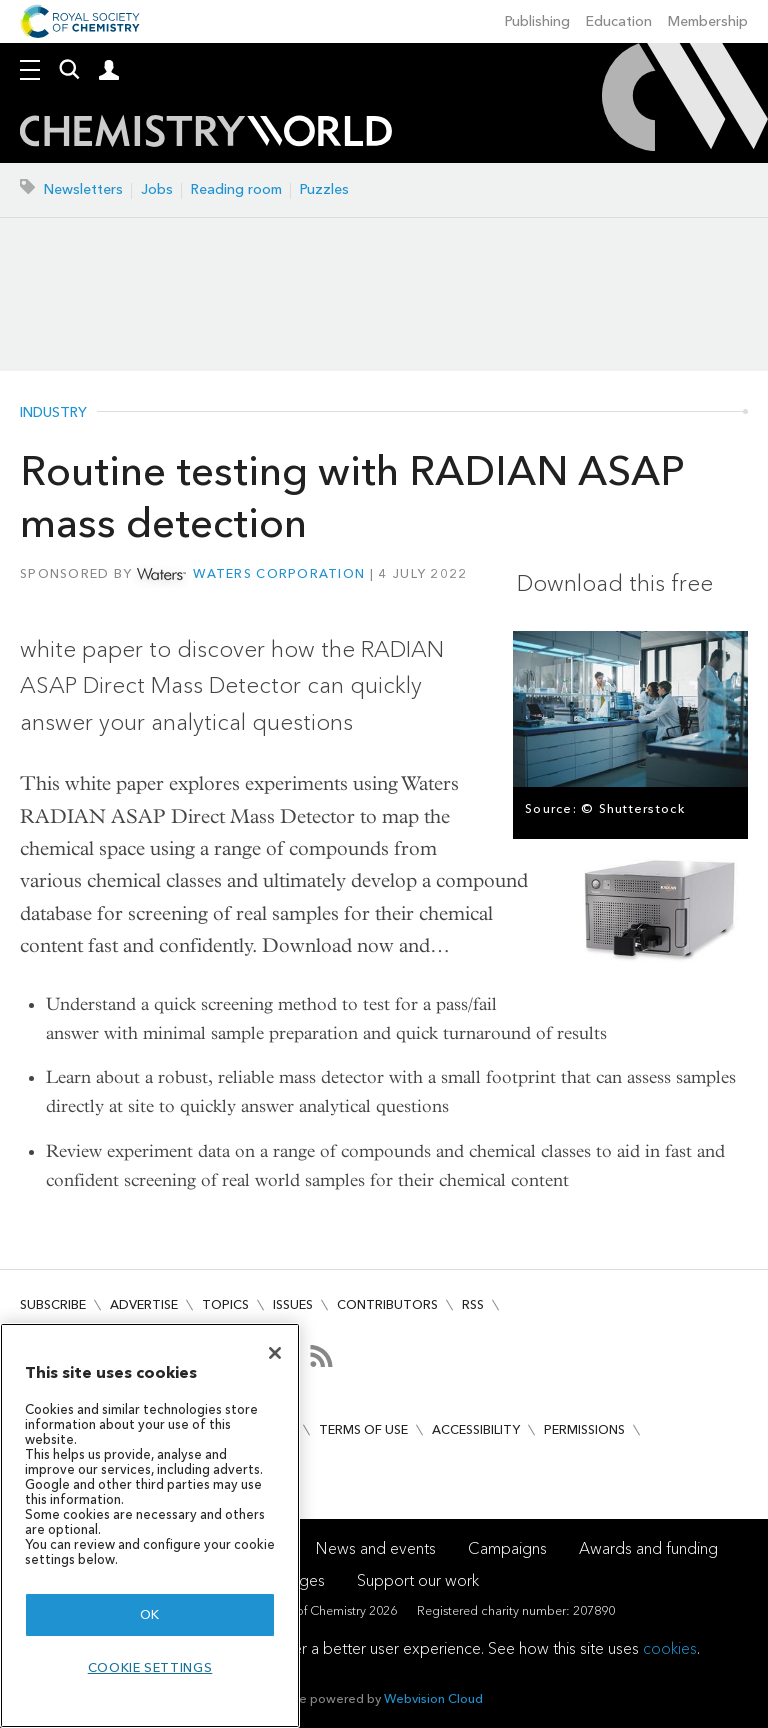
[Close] (275, 1353)
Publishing (537, 21)
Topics (225, 1304)
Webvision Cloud (433, 1698)
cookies (670, 1648)
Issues (293, 1304)
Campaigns (507, 1548)
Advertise (144, 1304)
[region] (150, 1525)
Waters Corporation (279, 573)
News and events (376, 1548)
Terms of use (363, 1429)
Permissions (584, 1429)
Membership (708, 21)
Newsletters (83, 189)
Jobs (157, 189)
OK (150, 1614)
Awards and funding (648, 1548)
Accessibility (476, 1429)
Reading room (236, 189)
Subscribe (53, 1304)
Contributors (387, 1304)
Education (619, 21)
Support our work (418, 1580)
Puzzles (324, 189)
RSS (473, 1304)
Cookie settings (150, 1667)
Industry (53, 413)
